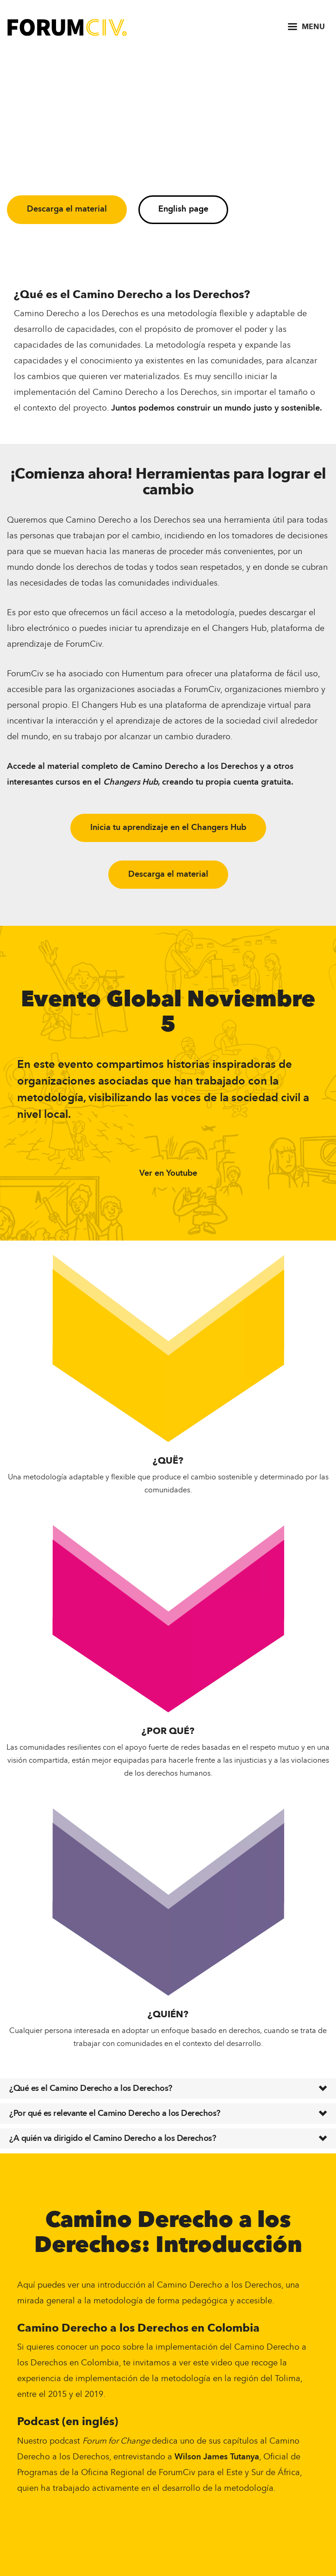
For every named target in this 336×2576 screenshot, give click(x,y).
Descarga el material (67, 209)
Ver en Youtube (168, 1173)
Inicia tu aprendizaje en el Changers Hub (168, 827)
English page (183, 209)
